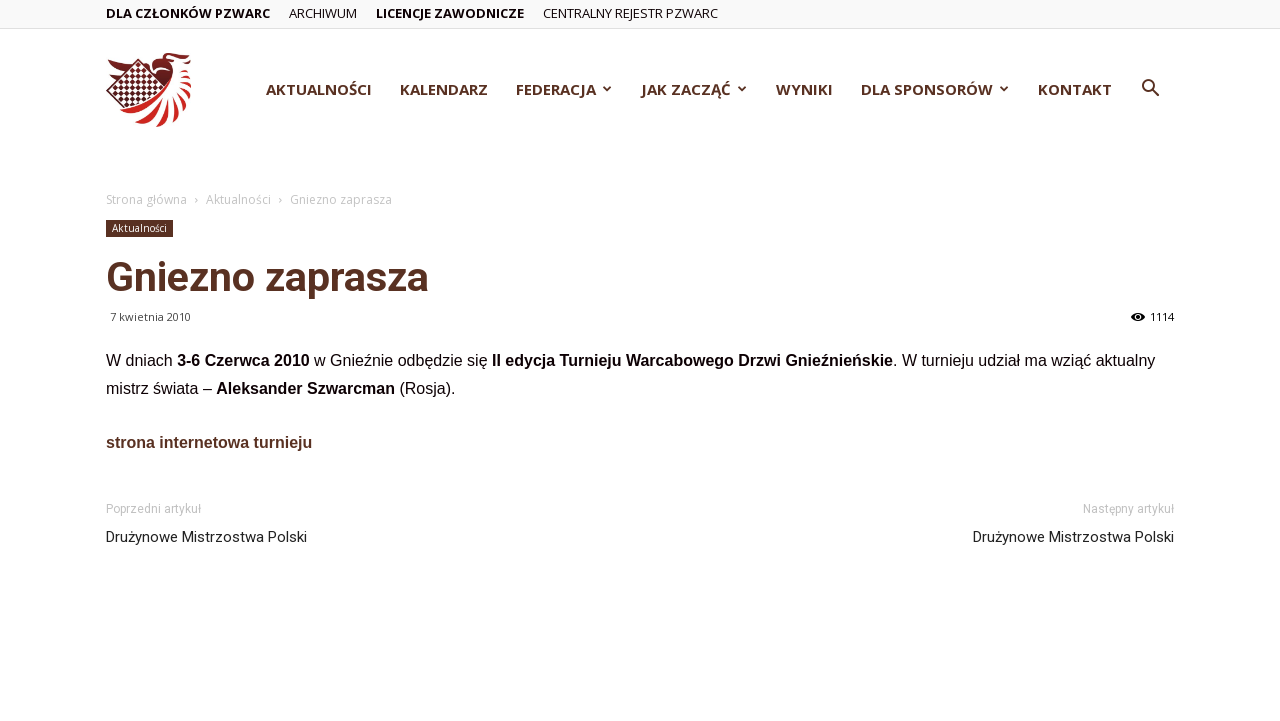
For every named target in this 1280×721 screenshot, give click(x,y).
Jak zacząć (694, 89)
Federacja (564, 89)
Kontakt (1075, 89)
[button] (1150, 90)
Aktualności (319, 89)
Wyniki (804, 89)
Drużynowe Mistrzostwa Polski (206, 537)
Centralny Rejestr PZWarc (630, 13)
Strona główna (146, 199)
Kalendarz (444, 89)
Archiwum (323, 13)
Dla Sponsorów (935, 89)
